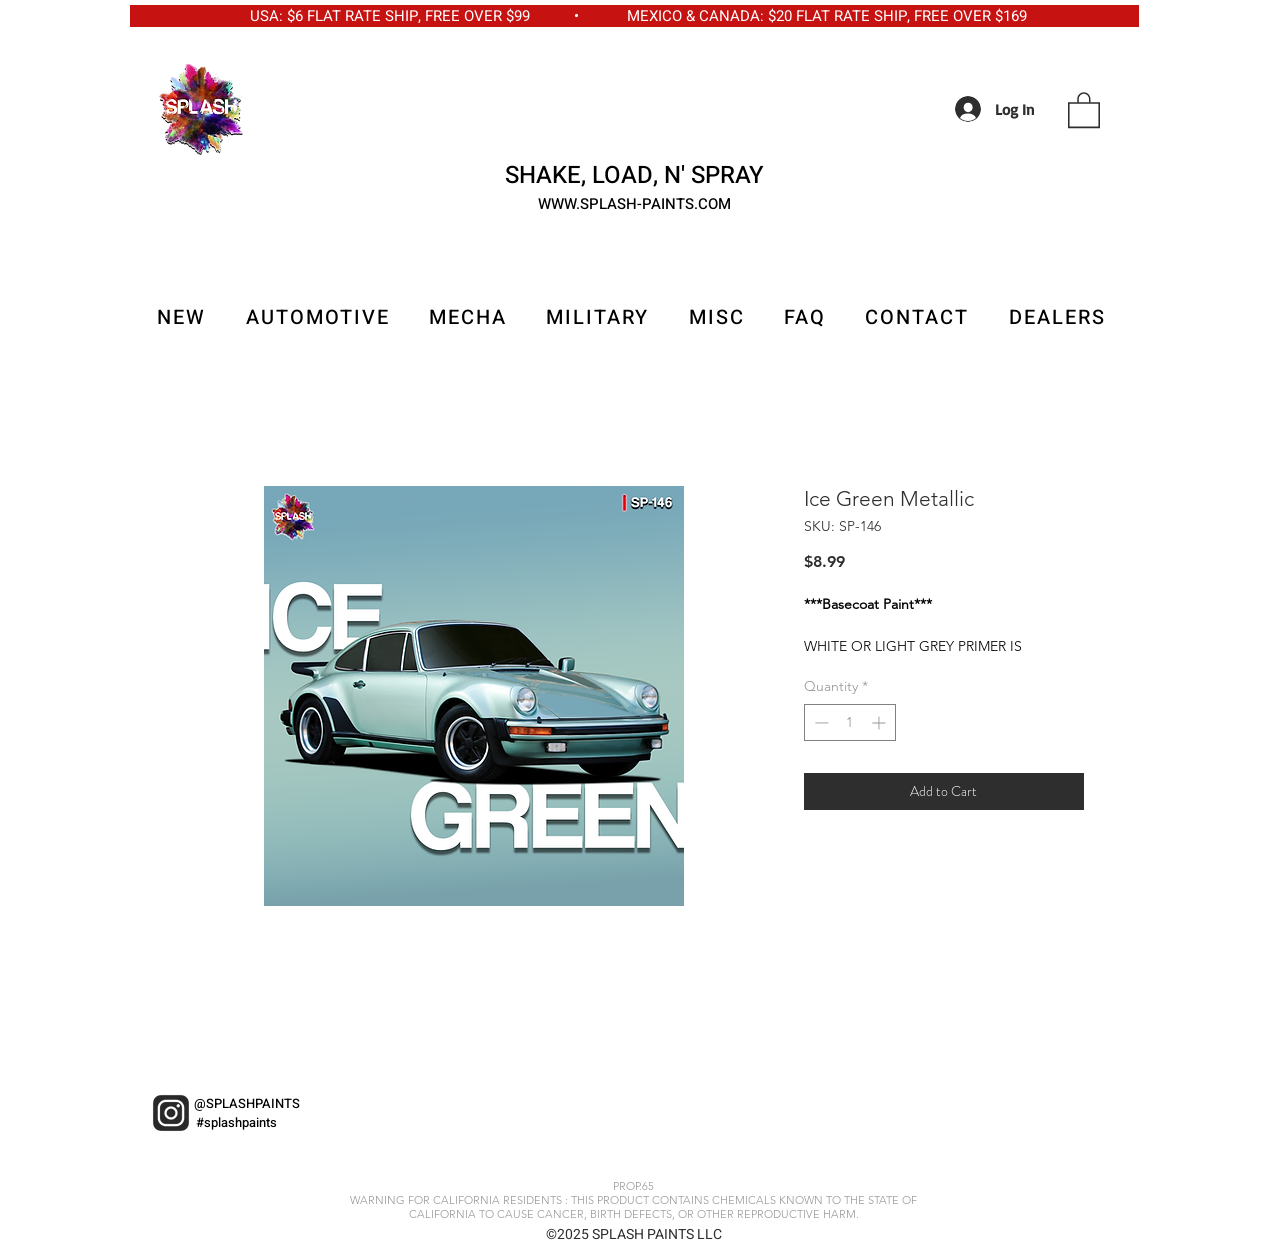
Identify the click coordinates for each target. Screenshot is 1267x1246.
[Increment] (880, 722)
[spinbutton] (850, 722)
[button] (1084, 109)
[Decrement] (819, 722)
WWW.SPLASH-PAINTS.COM (634, 204)
